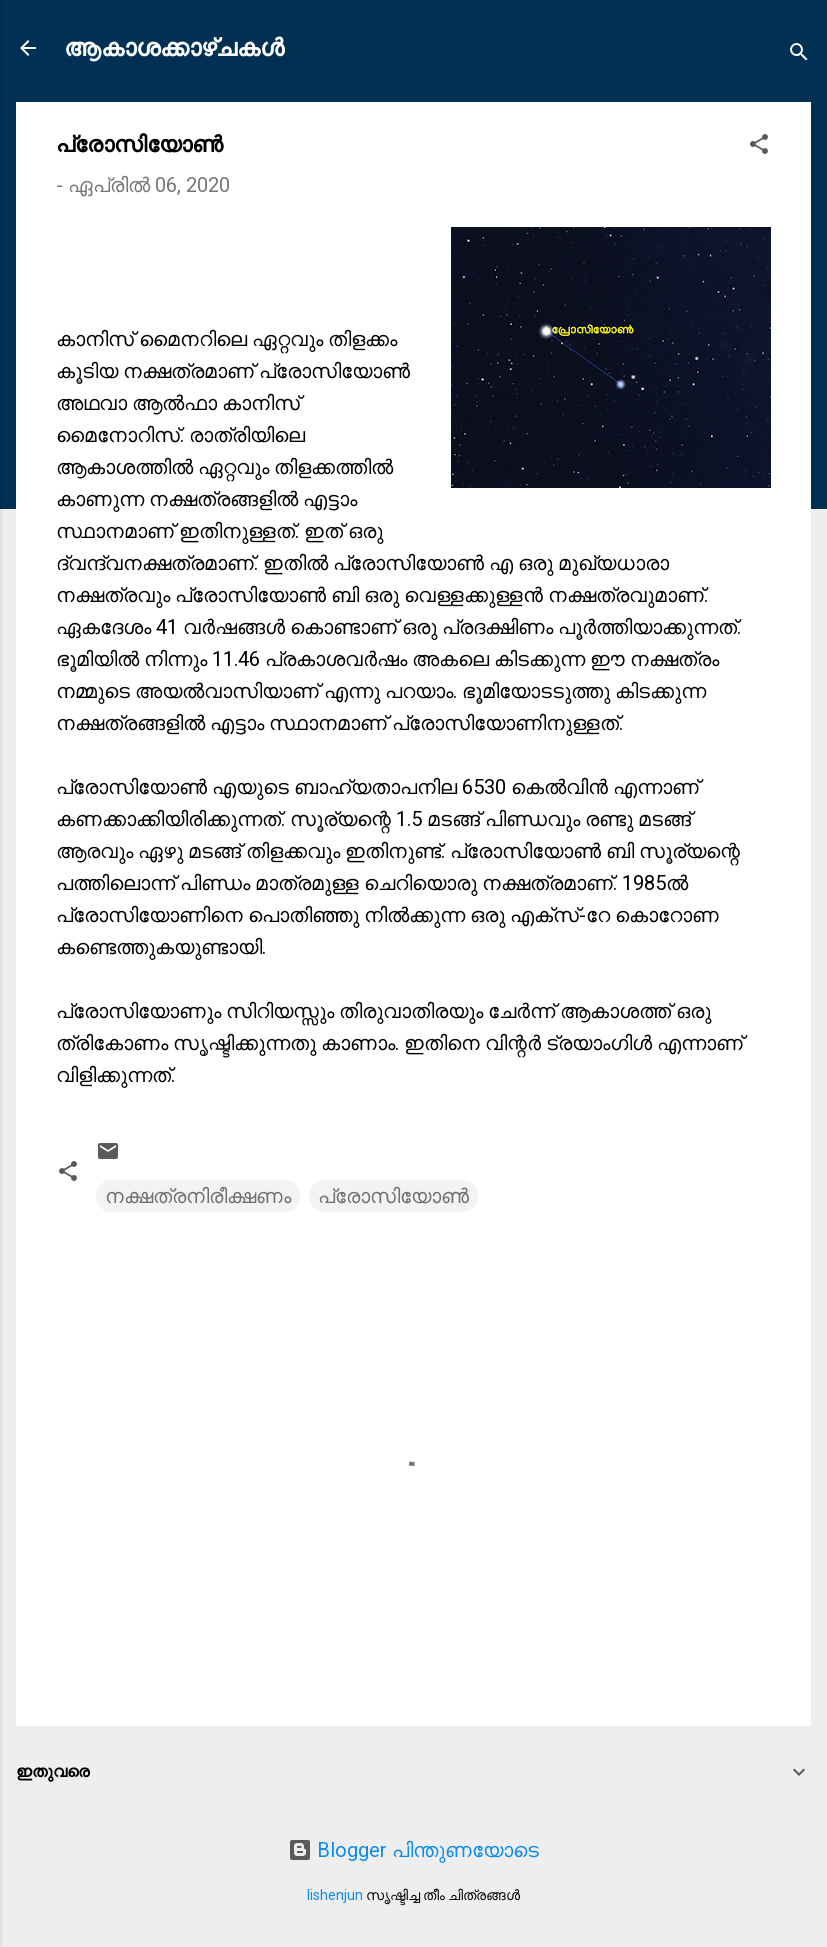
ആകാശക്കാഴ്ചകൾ (174, 48)
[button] (759, 146)
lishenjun (335, 1895)
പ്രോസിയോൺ (393, 1196)
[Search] (799, 54)
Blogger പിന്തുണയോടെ (413, 1850)
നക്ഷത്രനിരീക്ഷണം (198, 1196)
